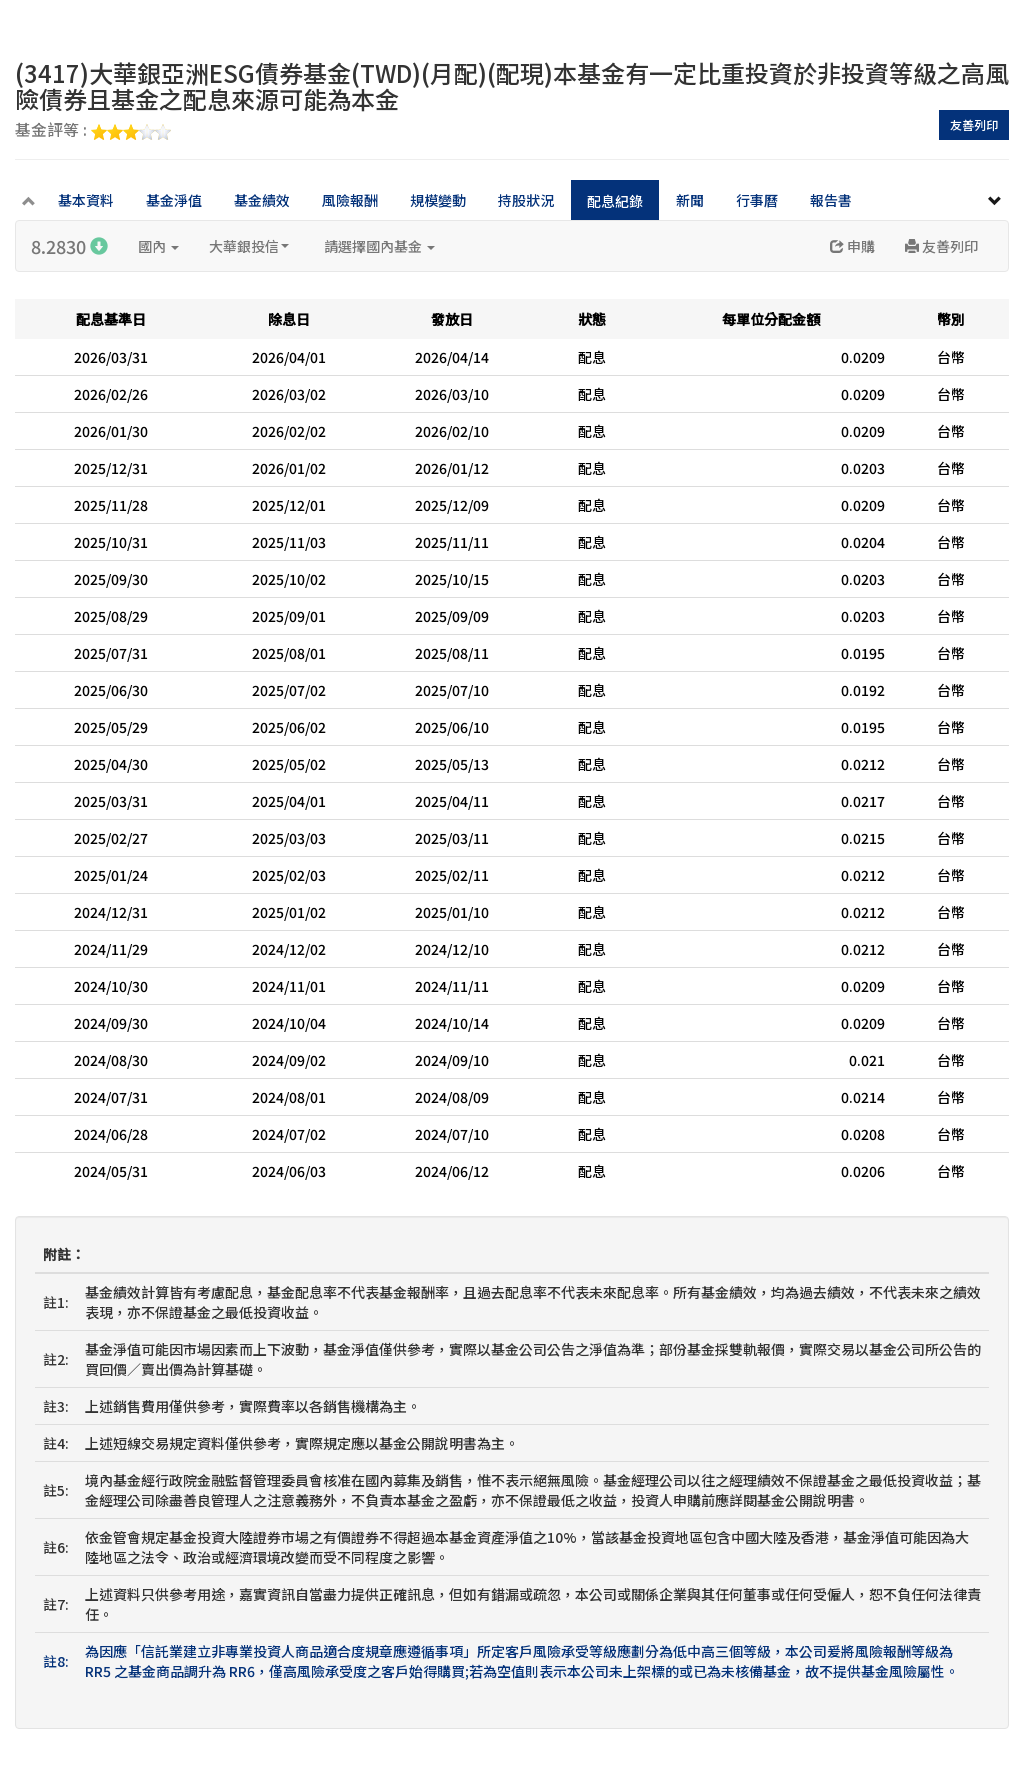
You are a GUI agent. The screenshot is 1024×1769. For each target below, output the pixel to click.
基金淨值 (174, 200)
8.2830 (69, 246)
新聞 (690, 200)
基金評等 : (93, 131)
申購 (852, 246)
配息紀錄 (615, 201)
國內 (158, 246)
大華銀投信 (249, 246)
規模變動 (438, 200)
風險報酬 (350, 200)
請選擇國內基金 (379, 246)
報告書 (831, 200)
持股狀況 (526, 200)
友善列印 (974, 124)
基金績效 (262, 200)
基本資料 (86, 200)
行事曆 (757, 200)
